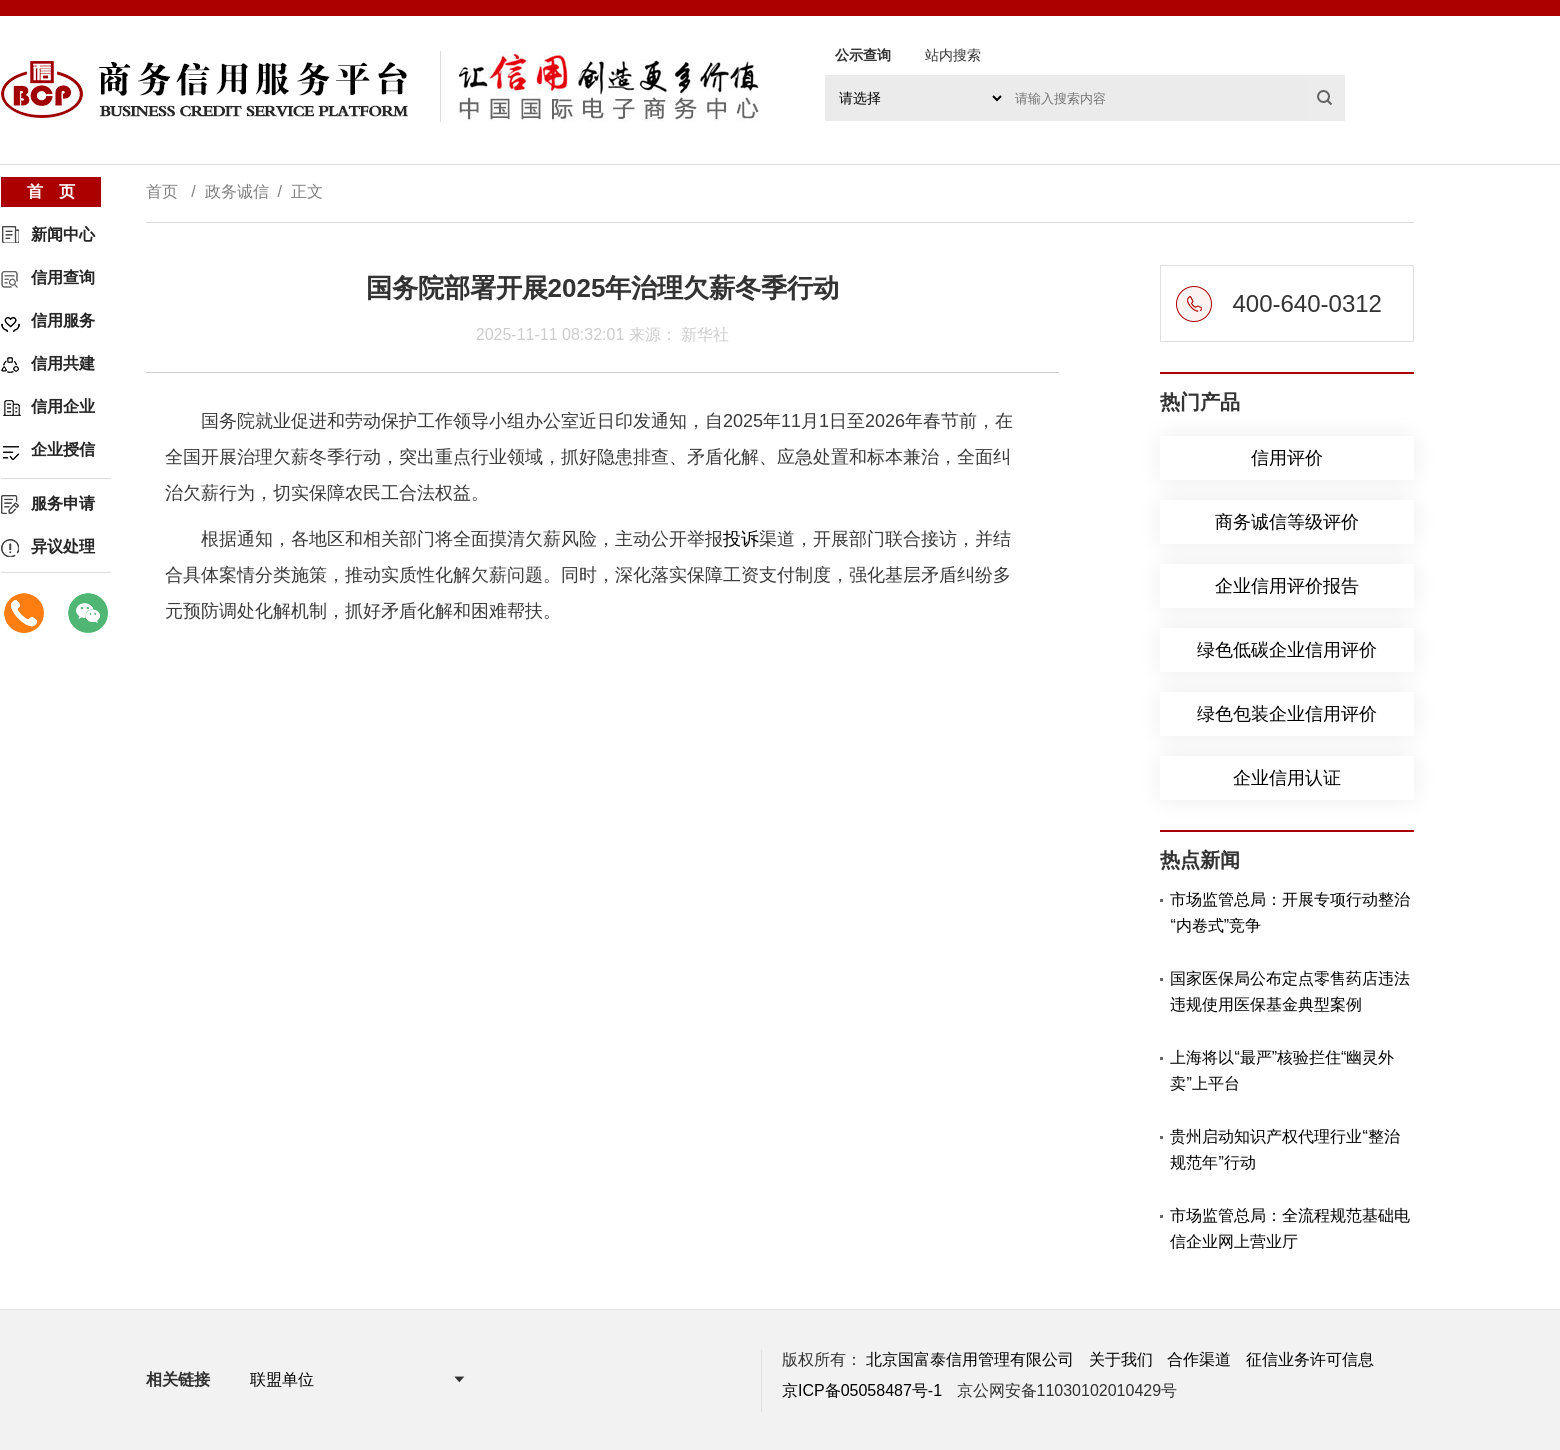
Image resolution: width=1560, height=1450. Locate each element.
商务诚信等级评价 (1287, 522)
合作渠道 (1199, 1359)
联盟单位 (282, 1379)
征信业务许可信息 (1310, 1359)
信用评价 (1287, 458)
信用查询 (63, 277)
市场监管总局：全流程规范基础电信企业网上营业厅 (1290, 1228)
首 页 (51, 191)
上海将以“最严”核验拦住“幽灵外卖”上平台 (1282, 1070)
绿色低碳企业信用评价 (1287, 650)
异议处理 (63, 546)
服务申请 (63, 503)
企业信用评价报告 (1287, 586)
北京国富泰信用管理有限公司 (970, 1359)
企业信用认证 (1287, 778)
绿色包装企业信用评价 (1287, 714)
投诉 (741, 539)
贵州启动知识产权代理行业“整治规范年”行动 (1284, 1149)
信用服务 (63, 320)
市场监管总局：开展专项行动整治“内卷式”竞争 (1290, 912)
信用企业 (63, 406)
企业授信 (63, 449)
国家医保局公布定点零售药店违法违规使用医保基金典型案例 (1290, 991)
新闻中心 (63, 234)
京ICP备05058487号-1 (862, 1390)
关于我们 (1121, 1359)
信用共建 (63, 363)
